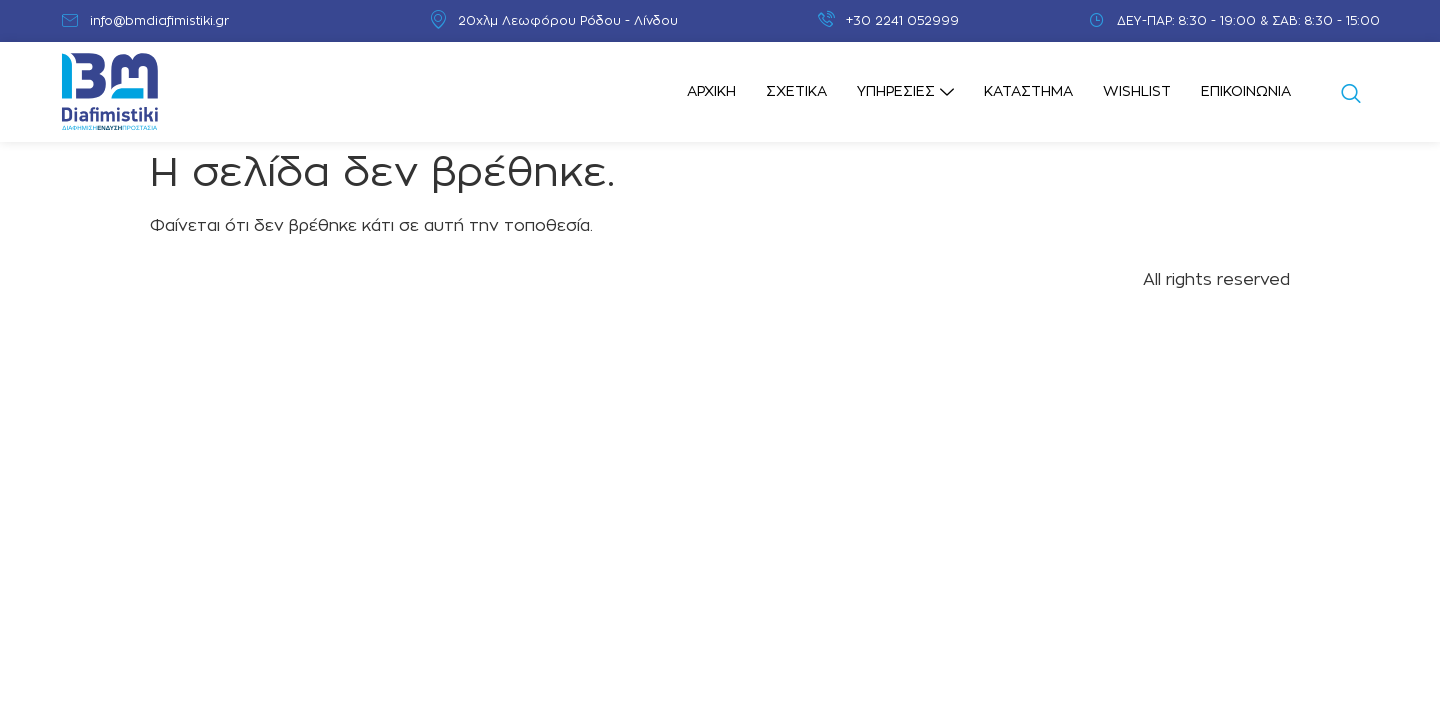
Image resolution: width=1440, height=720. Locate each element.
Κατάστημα (1028, 92)
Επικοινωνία (1246, 92)
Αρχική (711, 92)
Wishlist (1137, 92)
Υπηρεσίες (905, 92)
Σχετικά (796, 92)
